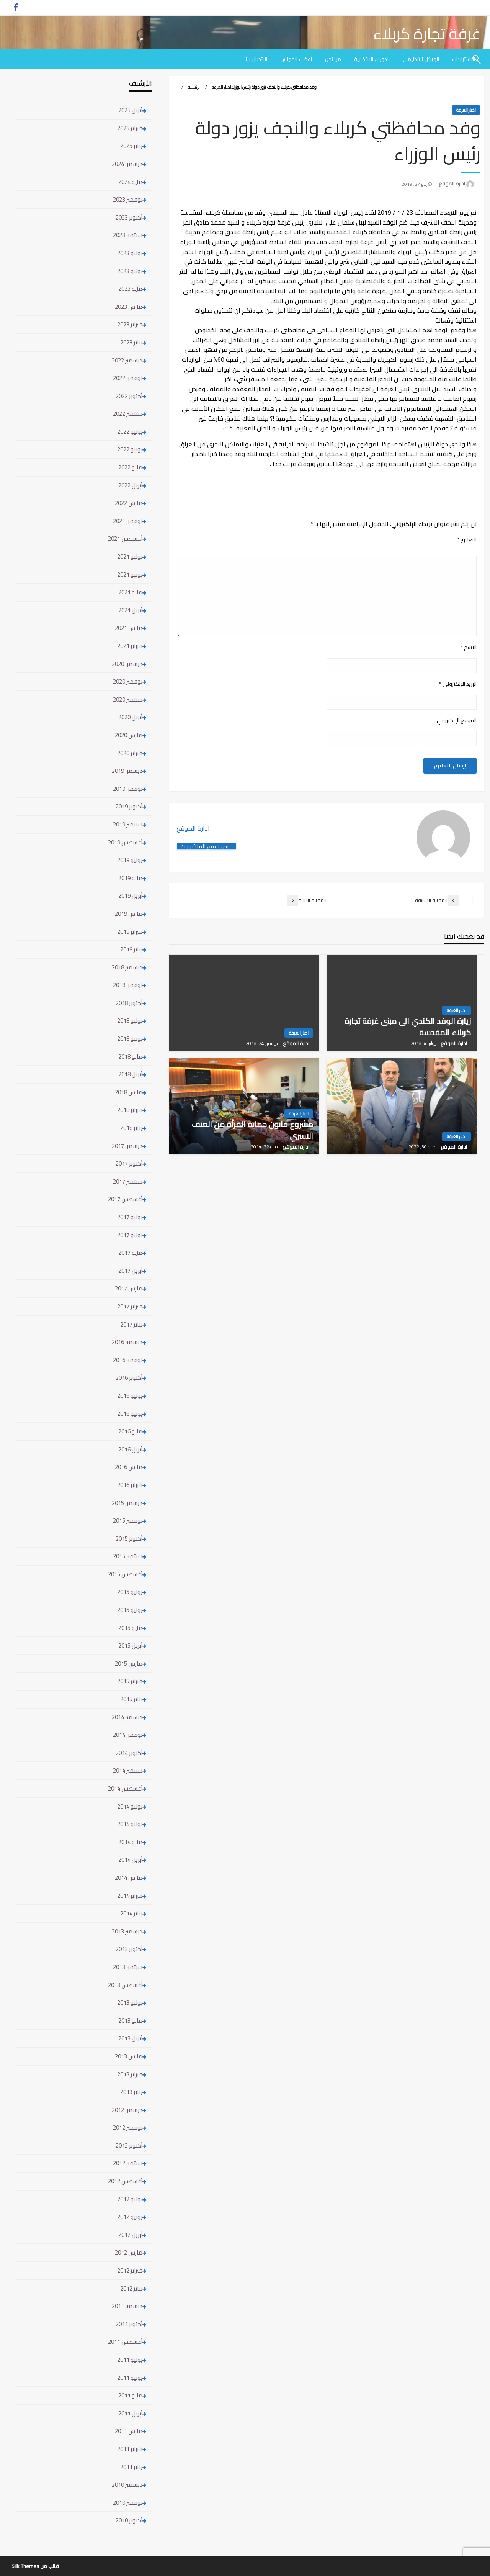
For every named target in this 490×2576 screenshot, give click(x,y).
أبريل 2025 (130, 110)
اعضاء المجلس (296, 59)
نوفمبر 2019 (127, 788)
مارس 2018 (128, 1092)
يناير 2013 (131, 2091)
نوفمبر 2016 (127, 1360)
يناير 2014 (131, 1913)
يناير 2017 (131, 1324)
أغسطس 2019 (125, 842)
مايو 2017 (130, 1252)
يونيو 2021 (129, 574)
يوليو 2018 (129, 1020)
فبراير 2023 (129, 324)
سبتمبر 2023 (127, 235)
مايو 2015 (130, 1627)
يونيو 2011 (129, 2377)
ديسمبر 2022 (127, 360)
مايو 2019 (130, 878)
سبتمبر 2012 (127, 2163)
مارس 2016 (128, 1466)
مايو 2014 (130, 1842)
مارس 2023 (128, 306)
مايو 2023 (130, 288)
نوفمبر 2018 (127, 984)
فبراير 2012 (129, 2270)
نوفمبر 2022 (127, 378)
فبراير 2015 (129, 1681)
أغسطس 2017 (125, 1199)
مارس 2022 (128, 502)
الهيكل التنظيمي (421, 59)
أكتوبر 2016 (129, 1377)
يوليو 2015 (129, 1591)
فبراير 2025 (129, 128)
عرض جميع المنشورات (206, 846)
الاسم (469, 647)
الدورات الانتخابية (372, 59)
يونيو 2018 (129, 1038)
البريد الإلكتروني (458, 684)
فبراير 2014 (129, 1895)
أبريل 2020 (130, 717)
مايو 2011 (130, 2395)
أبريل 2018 (130, 1074)
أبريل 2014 (130, 1859)
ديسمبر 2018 (127, 967)
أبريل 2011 (130, 2413)
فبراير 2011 (129, 2449)
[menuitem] (421, 59)
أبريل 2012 (130, 2234)
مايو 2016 (130, 1431)
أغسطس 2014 (125, 1788)
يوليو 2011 (129, 2359)
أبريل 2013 (130, 2038)
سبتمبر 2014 (127, 1770)
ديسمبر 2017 (127, 1145)
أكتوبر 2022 (129, 396)
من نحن (333, 59)
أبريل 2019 (130, 895)
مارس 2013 (128, 2056)
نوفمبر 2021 (127, 520)
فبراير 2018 (129, 1109)
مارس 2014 (128, 1877)
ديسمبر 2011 (127, 2306)
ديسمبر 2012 (127, 2109)
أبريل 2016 (130, 1449)
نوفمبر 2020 (127, 681)
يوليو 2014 (129, 1806)
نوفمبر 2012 (127, 2127)
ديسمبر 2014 (127, 1717)
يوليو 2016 (129, 1395)
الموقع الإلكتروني (457, 720)
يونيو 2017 (129, 1235)
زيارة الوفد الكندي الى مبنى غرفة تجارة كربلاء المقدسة (408, 1026)
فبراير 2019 (129, 931)
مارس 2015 (128, 1663)
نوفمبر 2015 (127, 1520)
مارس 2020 (128, 735)
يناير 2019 (131, 949)
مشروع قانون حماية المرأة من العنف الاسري (252, 1130)
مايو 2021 (130, 592)
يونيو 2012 (129, 2216)
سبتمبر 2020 (127, 699)
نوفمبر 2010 (127, 2502)
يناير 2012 (131, 2288)
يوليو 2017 (129, 1217)
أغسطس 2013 (125, 1985)
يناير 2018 (131, 1127)
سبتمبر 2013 (127, 1967)
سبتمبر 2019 (127, 824)
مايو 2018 (130, 1056)
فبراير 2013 (129, 2074)
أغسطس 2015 (125, 1574)
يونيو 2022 (129, 449)
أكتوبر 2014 (129, 1752)
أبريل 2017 (130, 1270)
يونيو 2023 (129, 271)
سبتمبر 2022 (127, 413)
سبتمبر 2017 (127, 1181)
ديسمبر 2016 (127, 1342)
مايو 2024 (130, 181)
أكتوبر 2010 (129, 2520)
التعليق (467, 539)
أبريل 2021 (130, 610)
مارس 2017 (128, 1288)
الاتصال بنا (256, 59)
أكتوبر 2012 (129, 2145)
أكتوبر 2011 (129, 2324)
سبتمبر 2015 (127, 1556)
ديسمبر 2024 (127, 163)
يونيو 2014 (129, 1824)
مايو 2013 (130, 2020)
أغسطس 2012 (125, 2181)
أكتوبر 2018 (129, 1002)
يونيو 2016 (129, 1413)
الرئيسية (194, 87)
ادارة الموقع (451, 183)
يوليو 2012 (129, 2199)
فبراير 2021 (129, 645)
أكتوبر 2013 (129, 1949)
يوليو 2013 (129, 2002)
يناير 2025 (131, 145)
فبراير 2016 (129, 1485)
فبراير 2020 (129, 753)
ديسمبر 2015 (127, 1503)
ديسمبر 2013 (127, 1931)
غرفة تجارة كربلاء (426, 33)
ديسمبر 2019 (127, 770)
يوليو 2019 (129, 860)
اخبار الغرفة (221, 87)
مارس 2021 (128, 627)
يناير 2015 (131, 1699)
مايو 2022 (130, 467)
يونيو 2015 (129, 1609)
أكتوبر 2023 (129, 217)
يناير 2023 (131, 342)
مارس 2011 (128, 2431)
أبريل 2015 (130, 1645)
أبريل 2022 (130, 485)
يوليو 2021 (129, 556)
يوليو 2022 (129, 431)
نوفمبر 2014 (127, 1734)
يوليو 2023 (129, 253)
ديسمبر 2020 (127, 663)
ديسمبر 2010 (127, 2484)
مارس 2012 (128, 2252)
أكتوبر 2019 (129, 806)
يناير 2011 (131, 2467)
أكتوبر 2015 (129, 1538)
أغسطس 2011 (125, 2341)
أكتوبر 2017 (129, 1163)
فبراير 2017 (129, 1306)
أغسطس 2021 (125, 538)
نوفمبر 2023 (127, 199)
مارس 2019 (128, 913)
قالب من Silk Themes (35, 2566)
